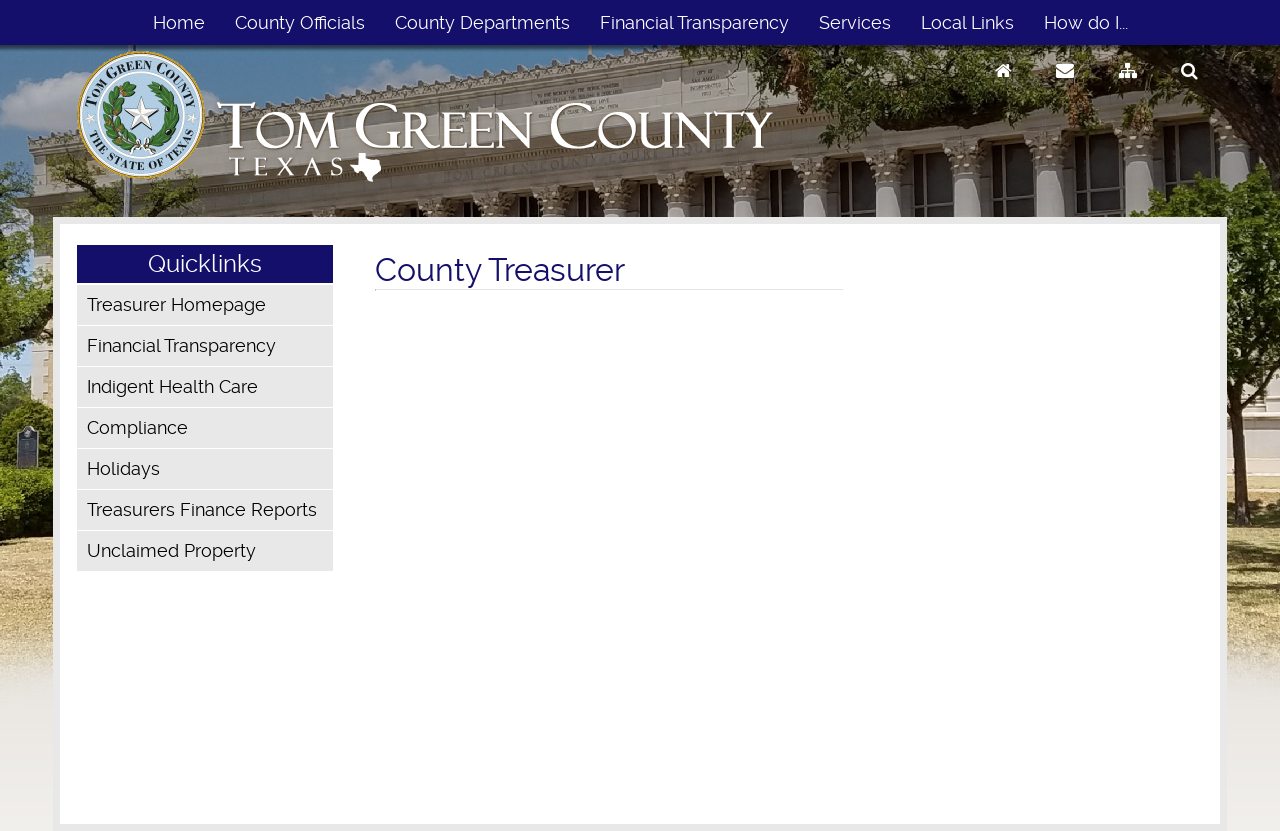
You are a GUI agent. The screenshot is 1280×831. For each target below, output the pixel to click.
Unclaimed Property (171, 550)
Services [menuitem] (855, 22)
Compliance (137, 427)
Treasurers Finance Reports (202, 509)
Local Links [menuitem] (967, 22)
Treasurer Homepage (176, 304)
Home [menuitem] (179, 22)
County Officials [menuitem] (300, 22)
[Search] (1189, 89)
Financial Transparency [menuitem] (694, 22)
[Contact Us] (1065, 89)
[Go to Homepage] (1003, 89)
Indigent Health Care (172, 386)
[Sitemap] (1128, 89)
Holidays (123, 468)
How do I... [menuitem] (1086, 22)
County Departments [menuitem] (482, 22)
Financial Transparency (181, 345)
